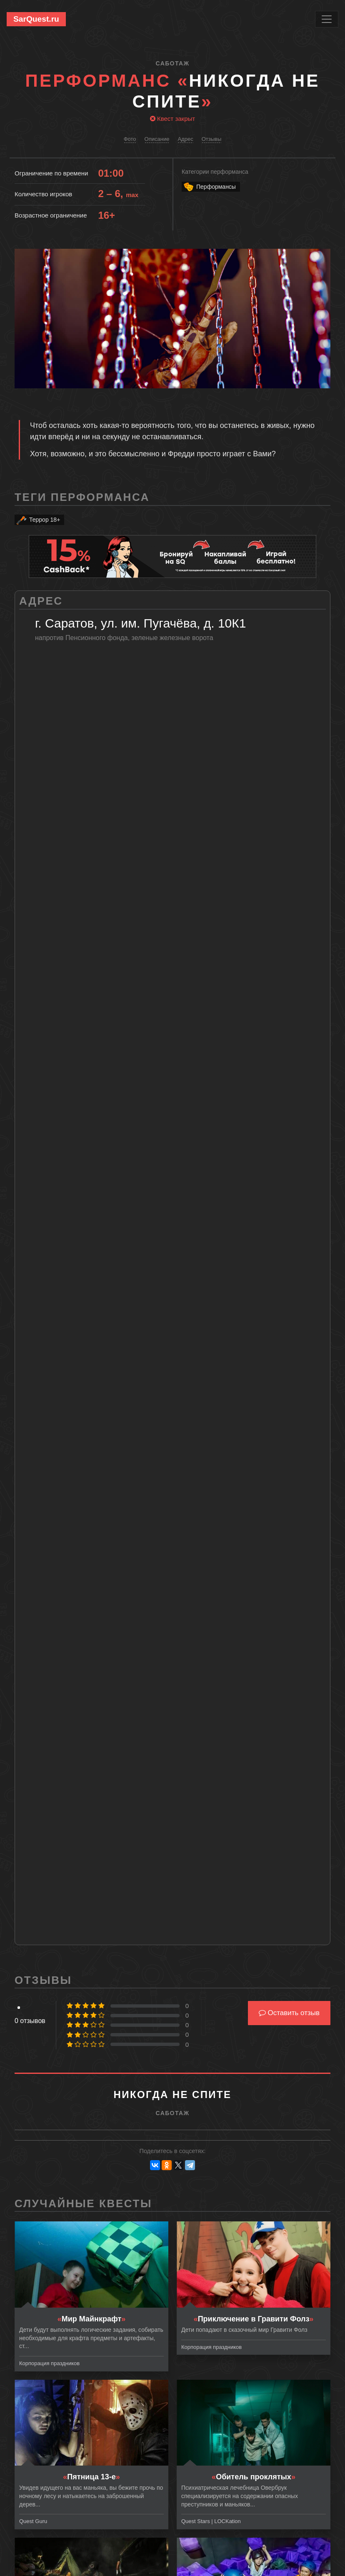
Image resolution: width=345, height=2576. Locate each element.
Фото (130, 139)
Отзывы (212, 139)
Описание (157, 139)
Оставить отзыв (289, 2013)
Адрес (185, 139)
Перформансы (209, 187)
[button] (323, 256)
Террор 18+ (38, 520)
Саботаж (172, 63)
